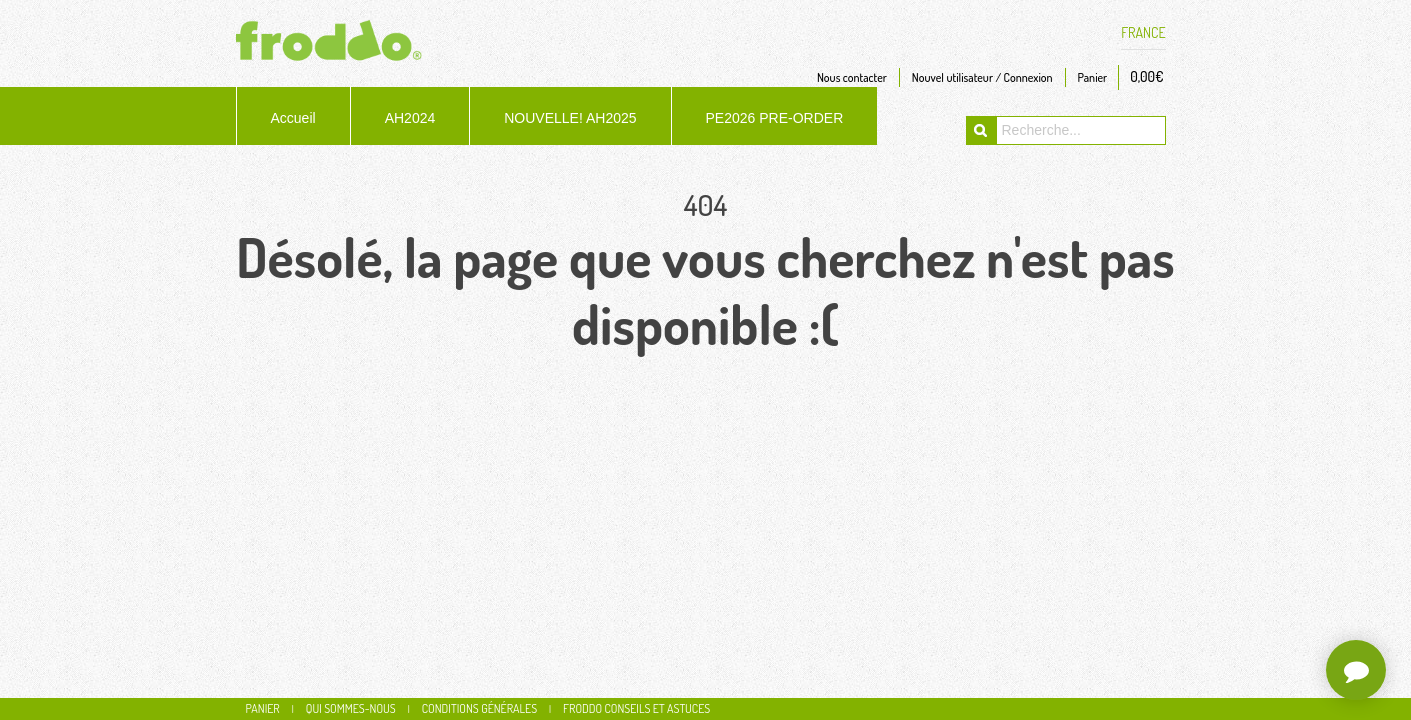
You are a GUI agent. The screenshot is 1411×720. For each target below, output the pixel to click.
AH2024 (410, 118)
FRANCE (1143, 33)
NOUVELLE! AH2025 (570, 118)
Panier (1093, 77)
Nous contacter (852, 77)
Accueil (293, 118)
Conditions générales (479, 708)
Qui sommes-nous (351, 708)
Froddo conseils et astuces (636, 708)
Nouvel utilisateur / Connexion (982, 77)
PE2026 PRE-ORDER (775, 118)
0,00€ (1146, 76)
